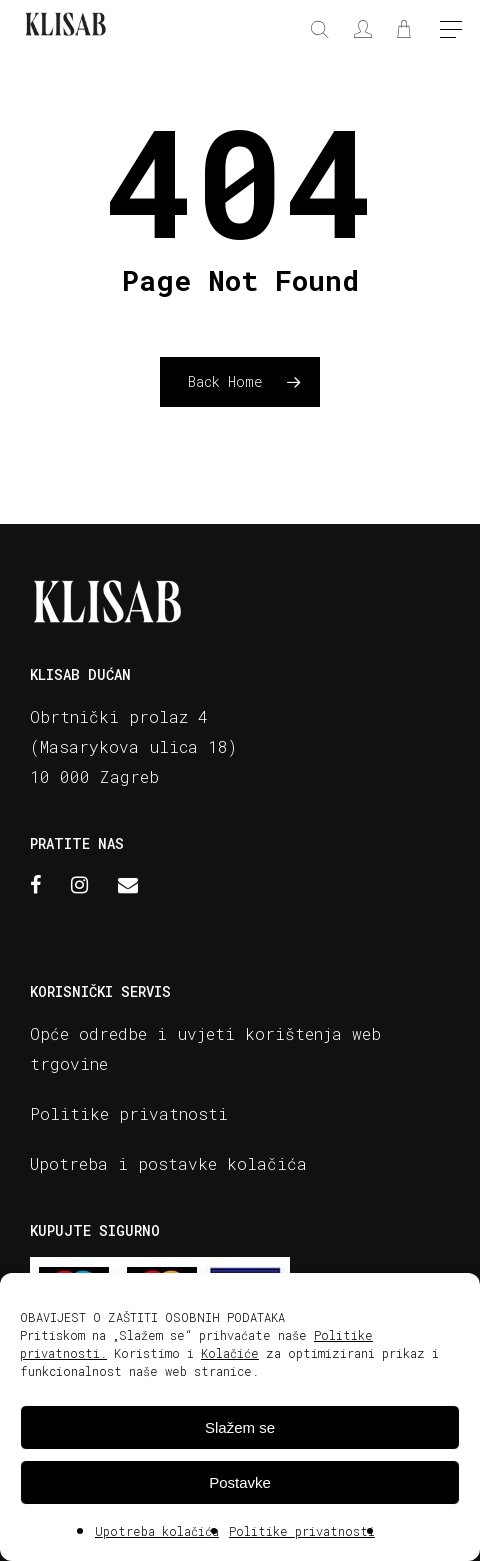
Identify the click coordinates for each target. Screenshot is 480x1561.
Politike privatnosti (302, 1531)
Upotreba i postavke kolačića (168, 1163)
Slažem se (240, 1427)
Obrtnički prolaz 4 (119, 716)
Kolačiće (230, 1353)
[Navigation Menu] (451, 31)
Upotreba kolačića (157, 1531)
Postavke (240, 1482)
